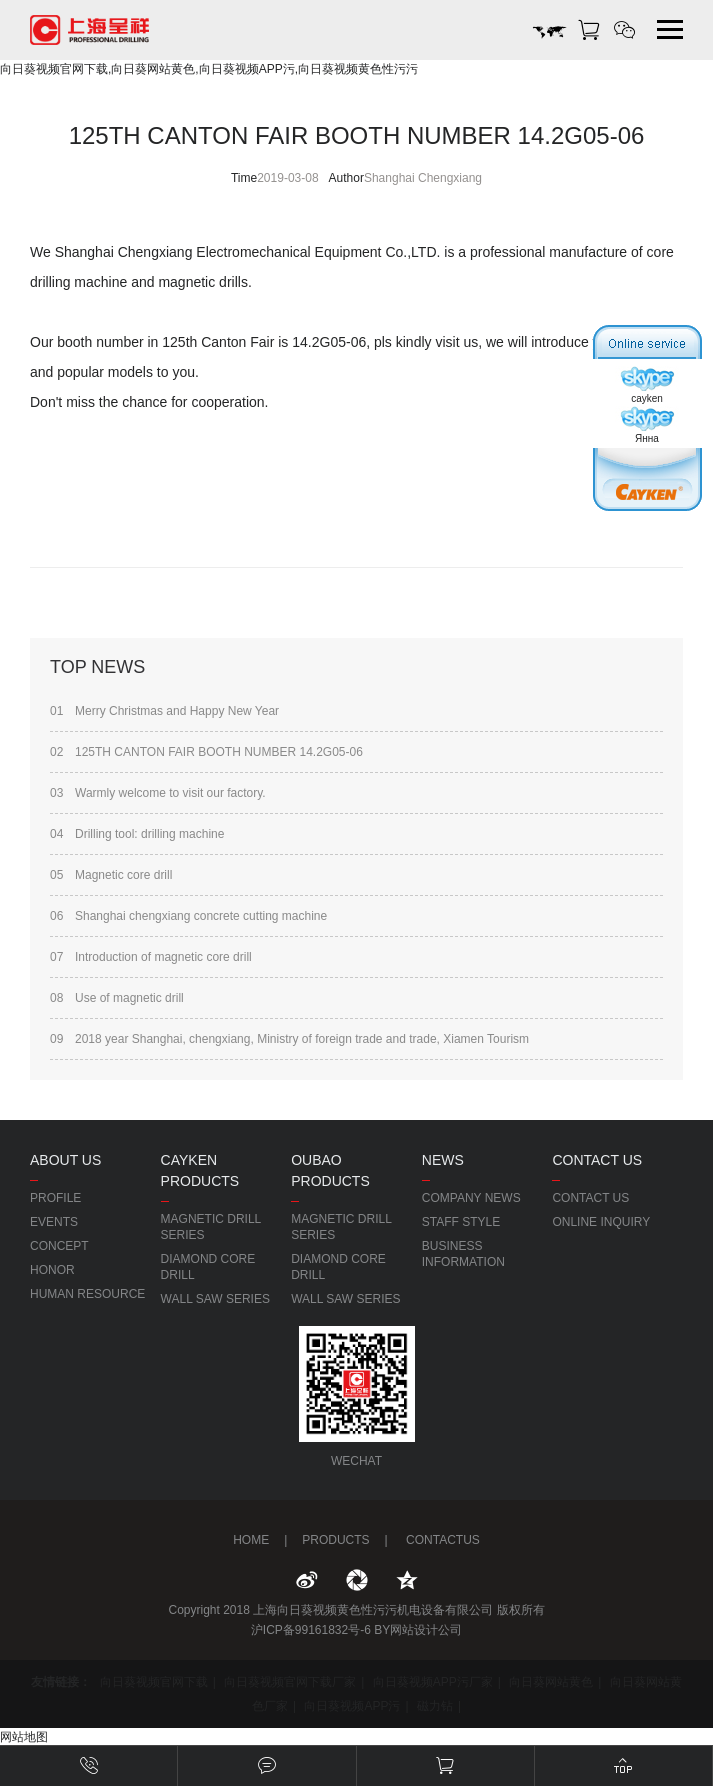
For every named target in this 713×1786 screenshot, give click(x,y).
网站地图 (24, 1737)
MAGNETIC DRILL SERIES (211, 1227)
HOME (251, 1540)
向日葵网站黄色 (551, 1682)
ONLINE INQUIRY (601, 1222)
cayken (647, 385)
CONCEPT (59, 1246)
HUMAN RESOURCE (87, 1294)
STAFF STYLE (461, 1222)
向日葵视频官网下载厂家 (290, 1682)
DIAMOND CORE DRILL (208, 1267)
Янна (647, 425)
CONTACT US (590, 1198)
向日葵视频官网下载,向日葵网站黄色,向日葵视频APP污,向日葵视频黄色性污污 (209, 69)
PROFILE (55, 1198)
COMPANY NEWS (471, 1198)
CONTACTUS (441, 1540)
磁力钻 (435, 1706)
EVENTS (54, 1222)
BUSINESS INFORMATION (463, 1254)
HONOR (52, 1270)
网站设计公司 (426, 1630)
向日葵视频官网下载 (154, 1682)
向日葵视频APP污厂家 (433, 1682)
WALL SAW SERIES (215, 1299)
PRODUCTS (335, 1540)
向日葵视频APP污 (352, 1706)
